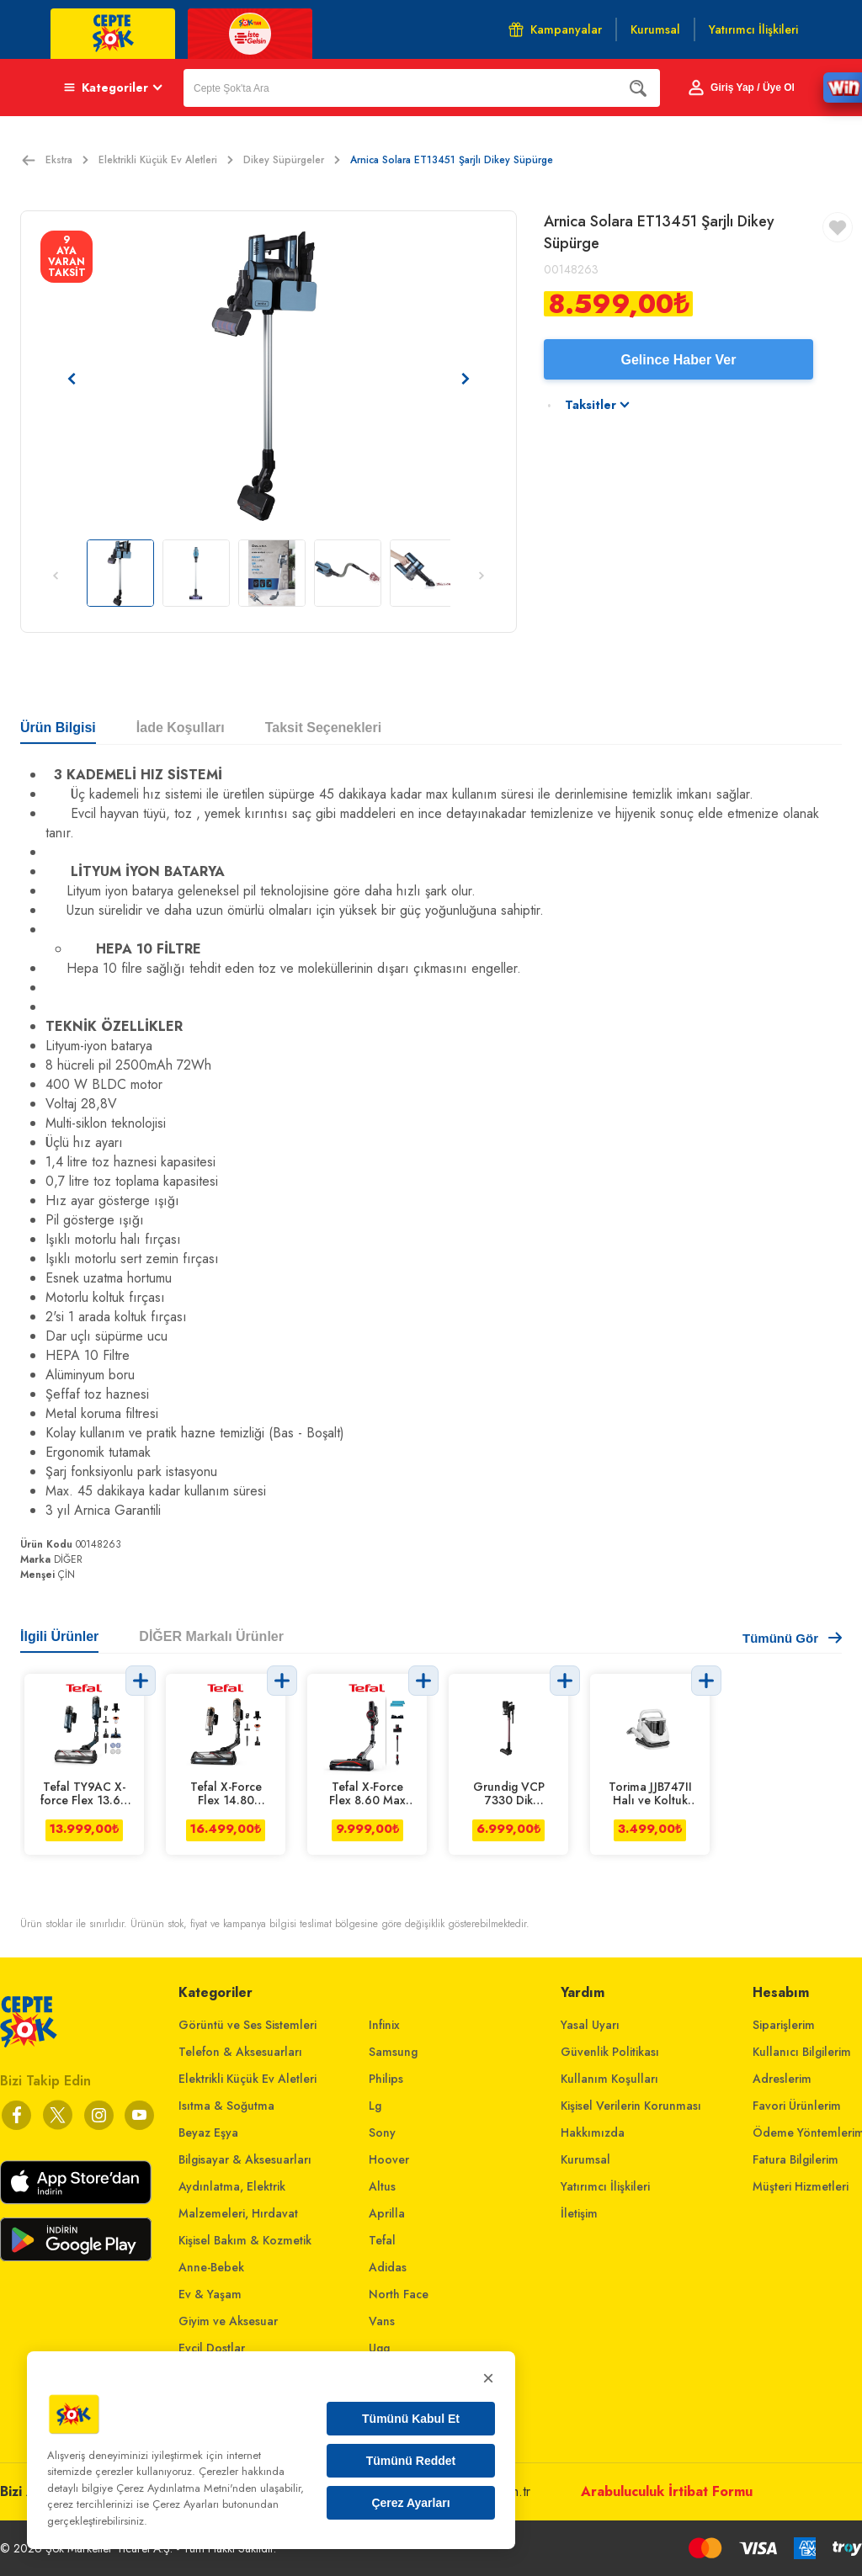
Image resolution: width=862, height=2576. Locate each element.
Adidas (388, 2267)
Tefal (382, 2240)
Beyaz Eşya (208, 2132)
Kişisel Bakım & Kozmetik (244, 2240)
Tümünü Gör (792, 1638)
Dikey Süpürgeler (291, 160)
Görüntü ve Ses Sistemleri (247, 2024)
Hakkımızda (593, 2132)
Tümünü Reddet (411, 2460)
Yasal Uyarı (590, 2024)
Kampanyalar (555, 29)
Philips (386, 2078)
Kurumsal (585, 2159)
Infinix (384, 2024)
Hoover (389, 2159)
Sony (382, 2132)
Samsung (393, 2051)
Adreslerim (782, 2078)
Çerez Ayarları (410, 2503)
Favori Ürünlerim (797, 2105)
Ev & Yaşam (210, 2294)
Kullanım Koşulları (609, 2078)
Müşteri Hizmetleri (801, 2186)
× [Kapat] (488, 2377)
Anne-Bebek (211, 2267)
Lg (375, 2105)
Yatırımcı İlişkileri (605, 2186)
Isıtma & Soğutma (226, 2105)
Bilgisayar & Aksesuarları (244, 2159)
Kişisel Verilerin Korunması (631, 2105)
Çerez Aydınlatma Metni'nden (186, 2488)
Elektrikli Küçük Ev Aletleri (165, 160)
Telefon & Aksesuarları (240, 2051)
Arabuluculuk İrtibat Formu (667, 2491)
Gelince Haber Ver (679, 360)
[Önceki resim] (71, 378)
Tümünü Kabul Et (411, 2418)
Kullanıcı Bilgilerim (802, 2051)
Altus (382, 2186)
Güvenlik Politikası (610, 2051)
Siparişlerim (784, 2024)
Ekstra (66, 160)
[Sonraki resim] (465, 378)
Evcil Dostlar (211, 2348)
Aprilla (387, 2213)
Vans (382, 2321)
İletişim (579, 2213)
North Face (398, 2294)
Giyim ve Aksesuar (228, 2321)
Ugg (379, 2348)
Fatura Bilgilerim (795, 2159)
